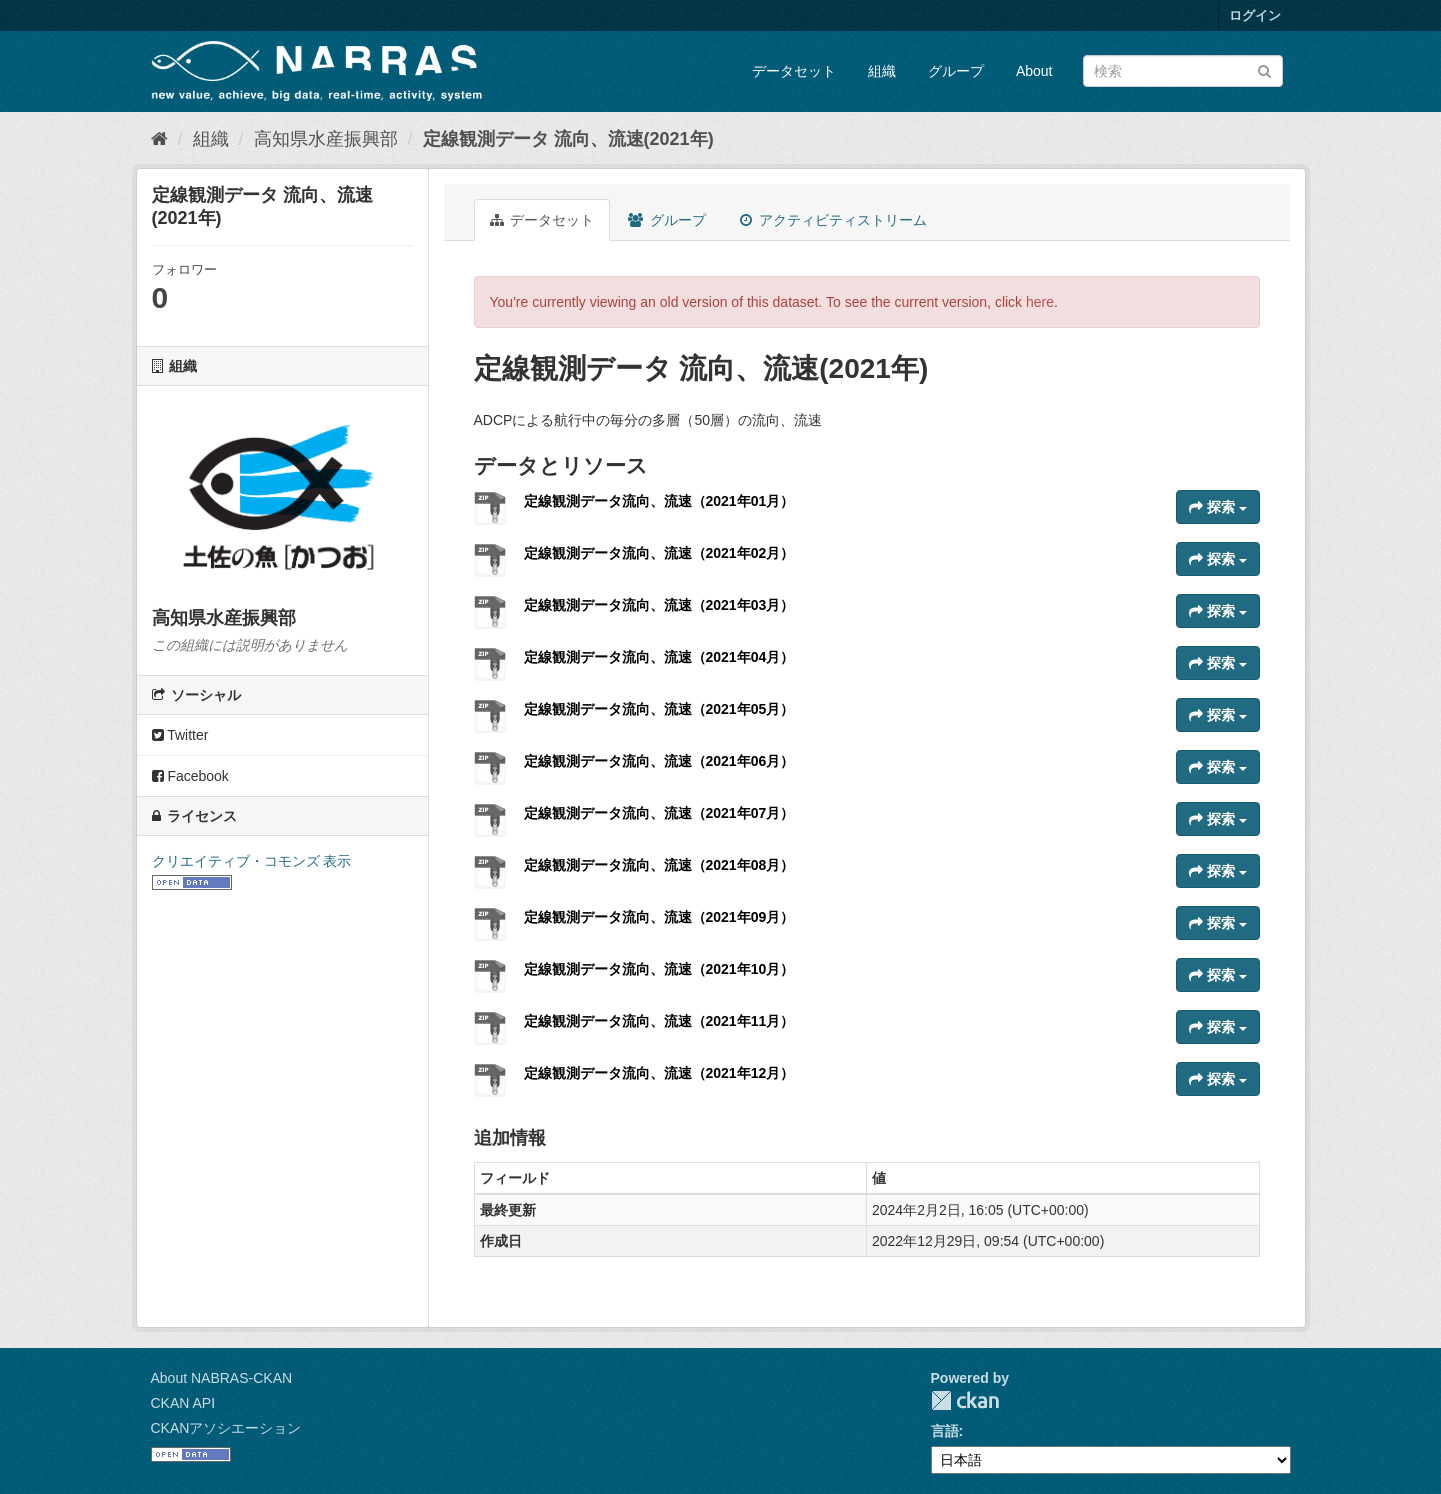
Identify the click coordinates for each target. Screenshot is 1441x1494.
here (1040, 302)
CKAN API (183, 1403)
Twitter (180, 735)
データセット (794, 71)
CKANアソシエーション (226, 1428)
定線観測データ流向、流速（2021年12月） (659, 1073)
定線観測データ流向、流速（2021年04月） (659, 657)
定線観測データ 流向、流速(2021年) (568, 139)
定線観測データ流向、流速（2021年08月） (659, 865)
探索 (1218, 507)
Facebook (190, 776)
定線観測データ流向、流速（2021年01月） (659, 501)
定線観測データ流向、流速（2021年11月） (659, 1021)
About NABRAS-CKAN (222, 1378)
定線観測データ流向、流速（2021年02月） (659, 553)
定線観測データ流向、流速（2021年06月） (659, 761)
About (1034, 71)
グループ (956, 71)
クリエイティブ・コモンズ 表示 (252, 861)
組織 (882, 71)
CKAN (965, 1400)
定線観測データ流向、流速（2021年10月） (659, 969)
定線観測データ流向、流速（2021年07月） (659, 813)
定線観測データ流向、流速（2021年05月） (659, 709)
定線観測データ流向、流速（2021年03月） (659, 605)
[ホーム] (159, 139)
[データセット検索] (1183, 71)
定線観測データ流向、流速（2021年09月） (659, 917)
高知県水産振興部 (326, 139)
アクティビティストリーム (833, 220)
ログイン (1255, 15)
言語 (945, 1431)
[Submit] (1264, 69)
